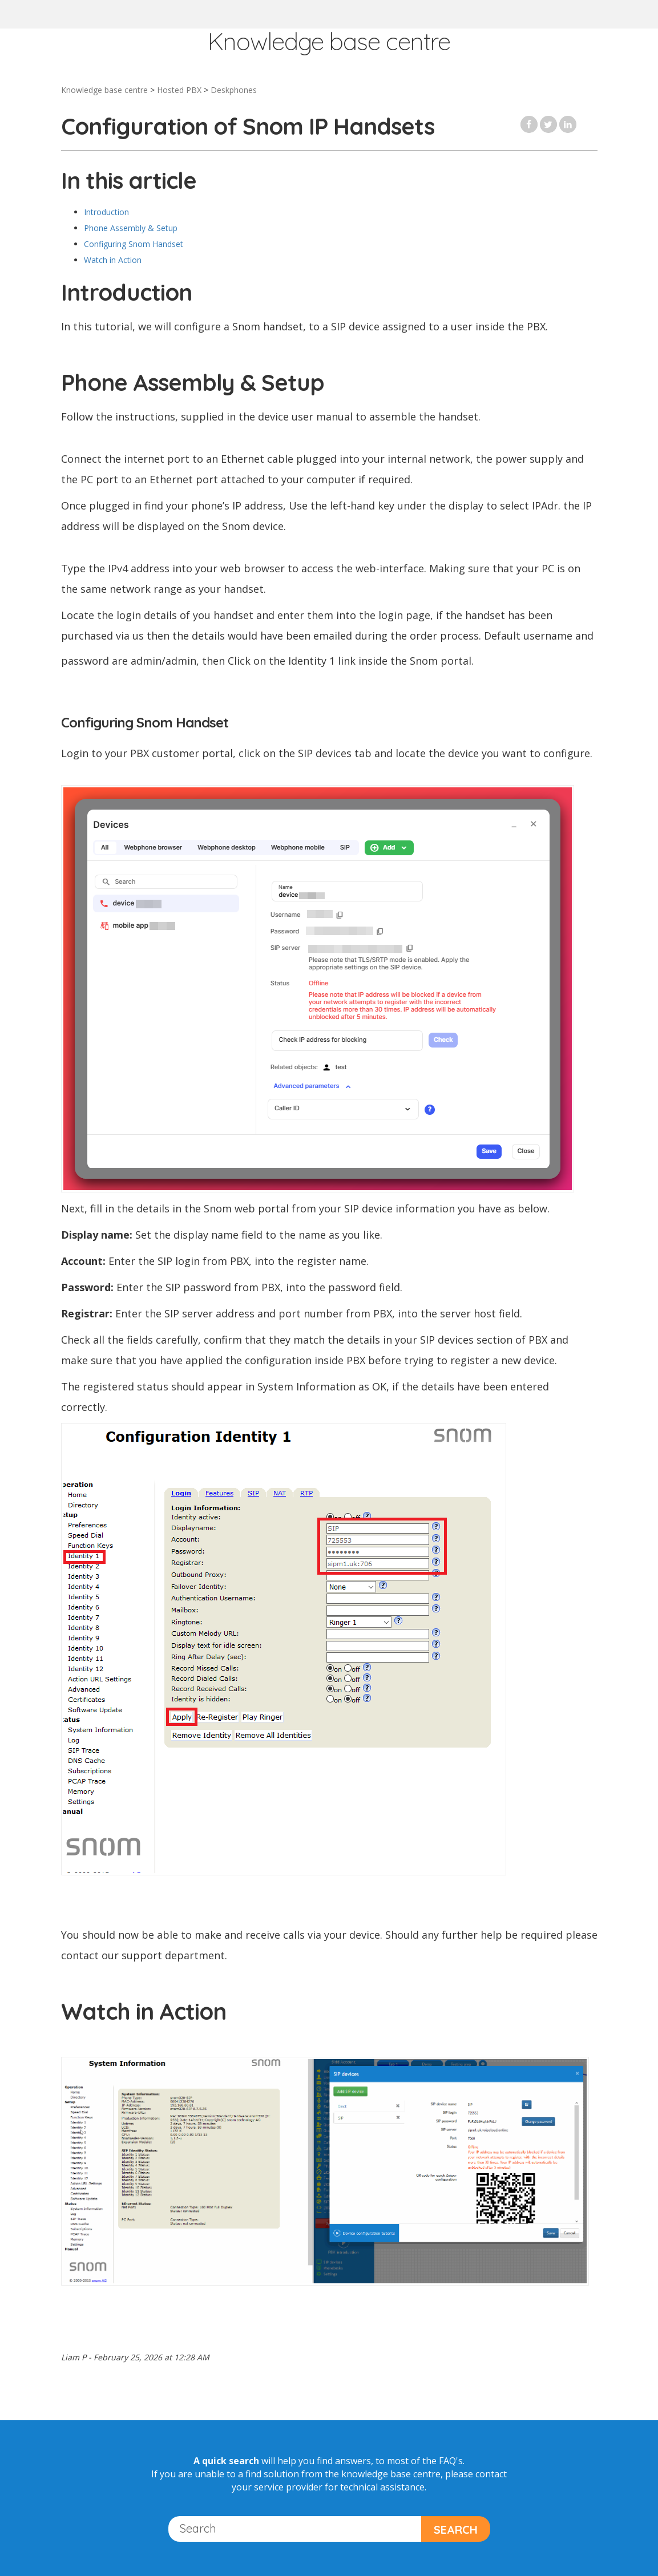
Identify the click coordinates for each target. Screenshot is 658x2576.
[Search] (295, 2529)
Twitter (548, 124)
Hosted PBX (179, 89)
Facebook (529, 124)
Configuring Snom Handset (133, 243)
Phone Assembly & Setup (130, 228)
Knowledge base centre (104, 89)
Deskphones (234, 89)
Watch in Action (113, 259)
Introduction (107, 212)
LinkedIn (567, 124)
